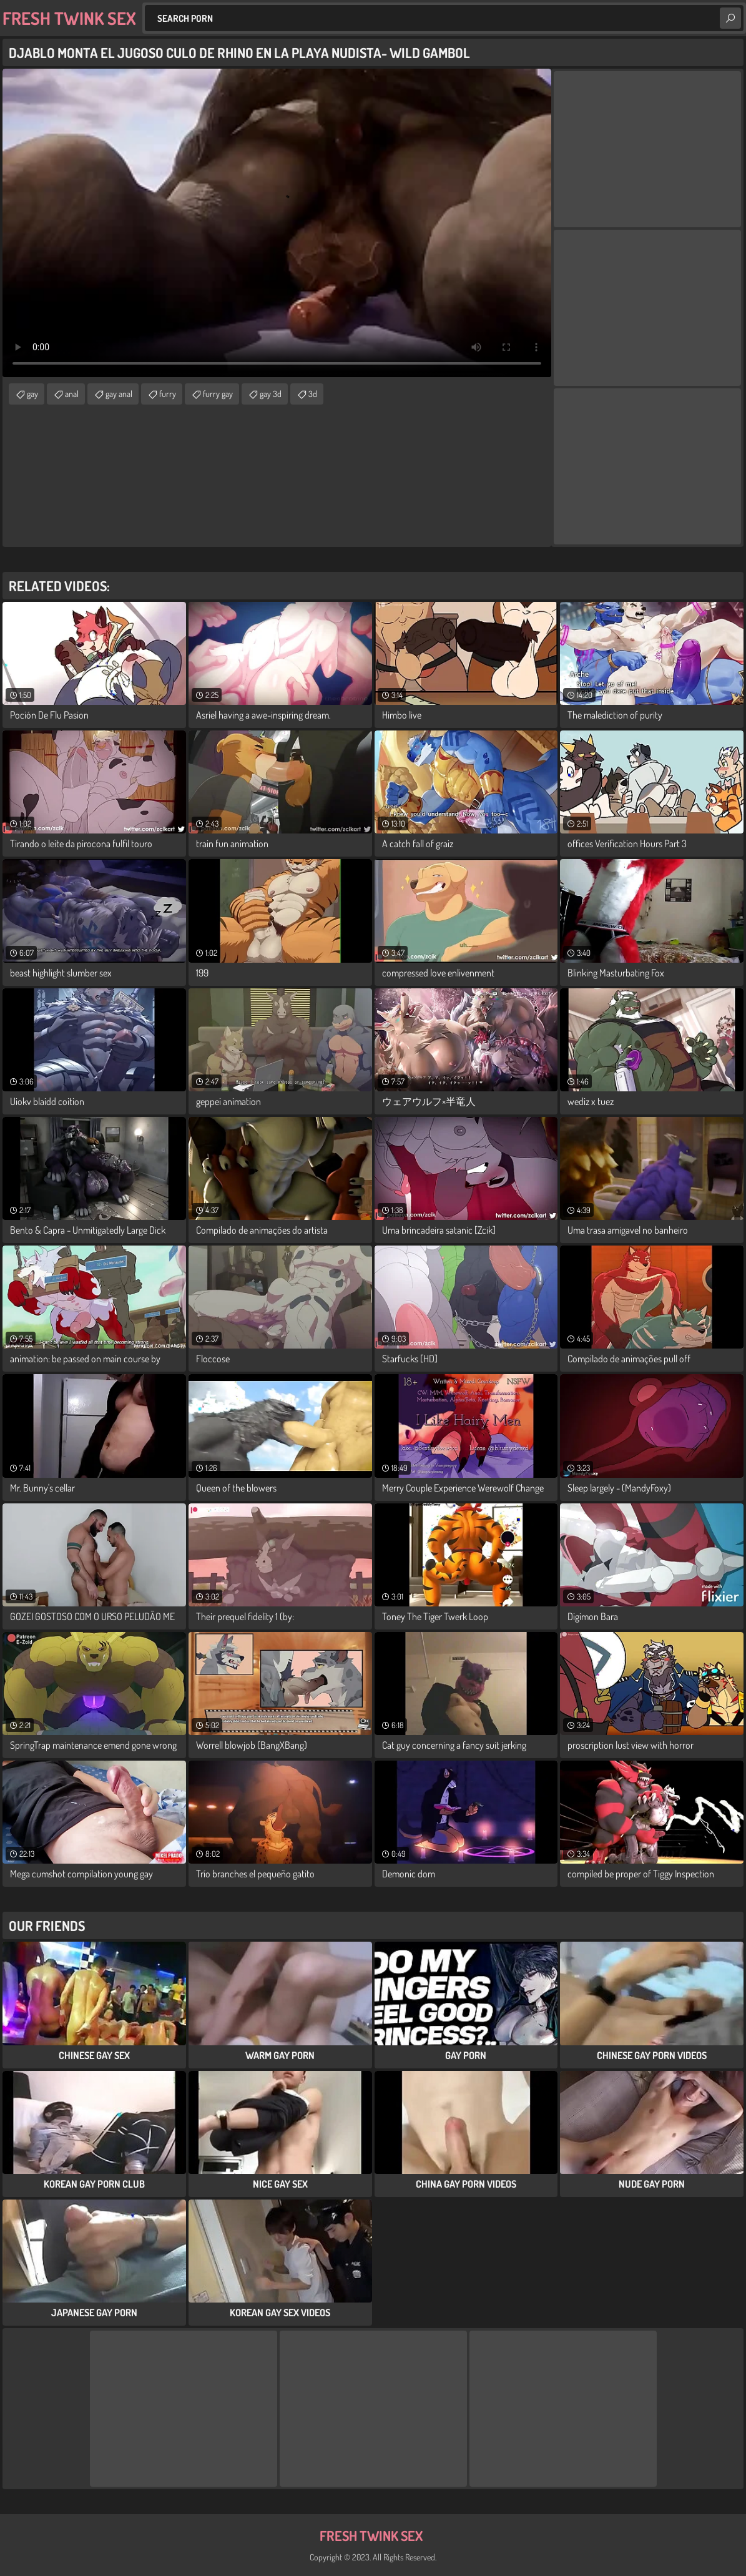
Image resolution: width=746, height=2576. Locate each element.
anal (72, 393)
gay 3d (271, 393)
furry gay (218, 393)
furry (167, 393)
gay (32, 393)
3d (312, 393)
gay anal (119, 393)
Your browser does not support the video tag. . (276, 223)
